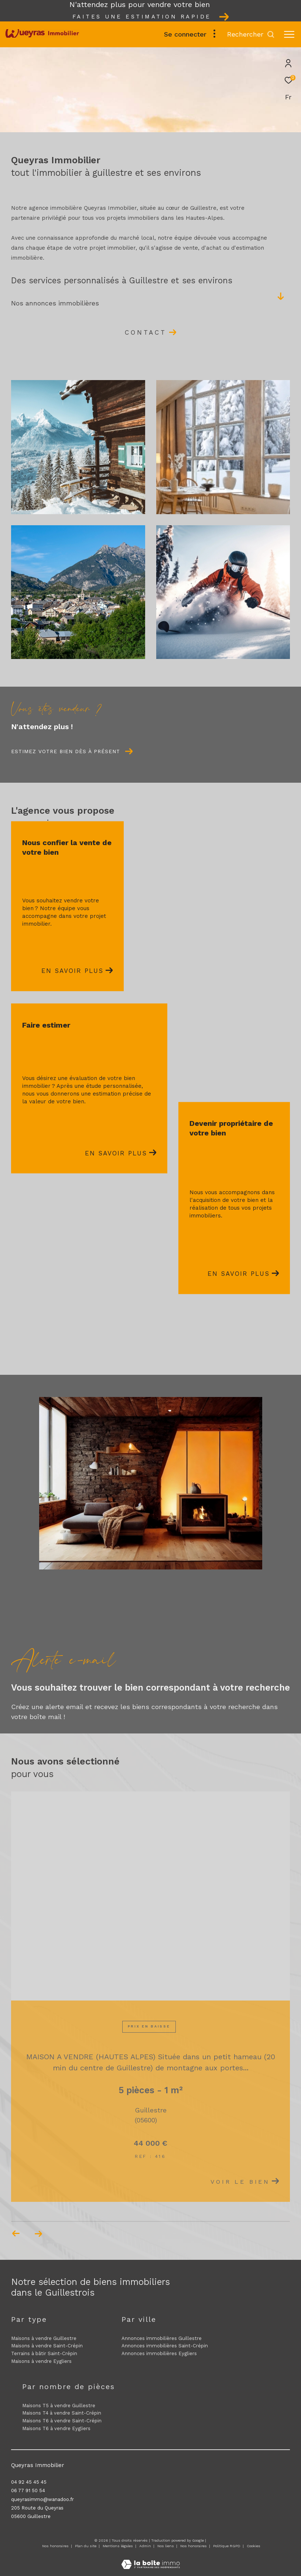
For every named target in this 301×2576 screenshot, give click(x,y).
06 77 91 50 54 (28, 2490)
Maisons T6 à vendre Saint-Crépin (62, 2420)
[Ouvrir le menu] (289, 34)
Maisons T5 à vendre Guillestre (58, 2405)
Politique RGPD (226, 2546)
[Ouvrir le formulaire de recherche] (251, 34)
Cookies (253, 2546)
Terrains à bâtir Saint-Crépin (44, 2353)
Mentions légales (118, 2546)
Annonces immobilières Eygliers (159, 2353)
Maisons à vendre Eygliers (41, 2361)
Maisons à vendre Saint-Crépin (47, 2345)
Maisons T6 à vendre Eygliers (56, 2428)
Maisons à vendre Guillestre (43, 2338)
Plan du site (86, 2546)
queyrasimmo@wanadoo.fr (42, 2499)
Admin (145, 2546)
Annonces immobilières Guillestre (162, 2338)
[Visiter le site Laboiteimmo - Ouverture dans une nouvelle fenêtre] (150, 2559)
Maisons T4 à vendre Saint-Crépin (61, 2413)
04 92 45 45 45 (29, 2482)
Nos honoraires (55, 2546)
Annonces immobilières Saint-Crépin (165, 2345)
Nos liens (166, 2546)
